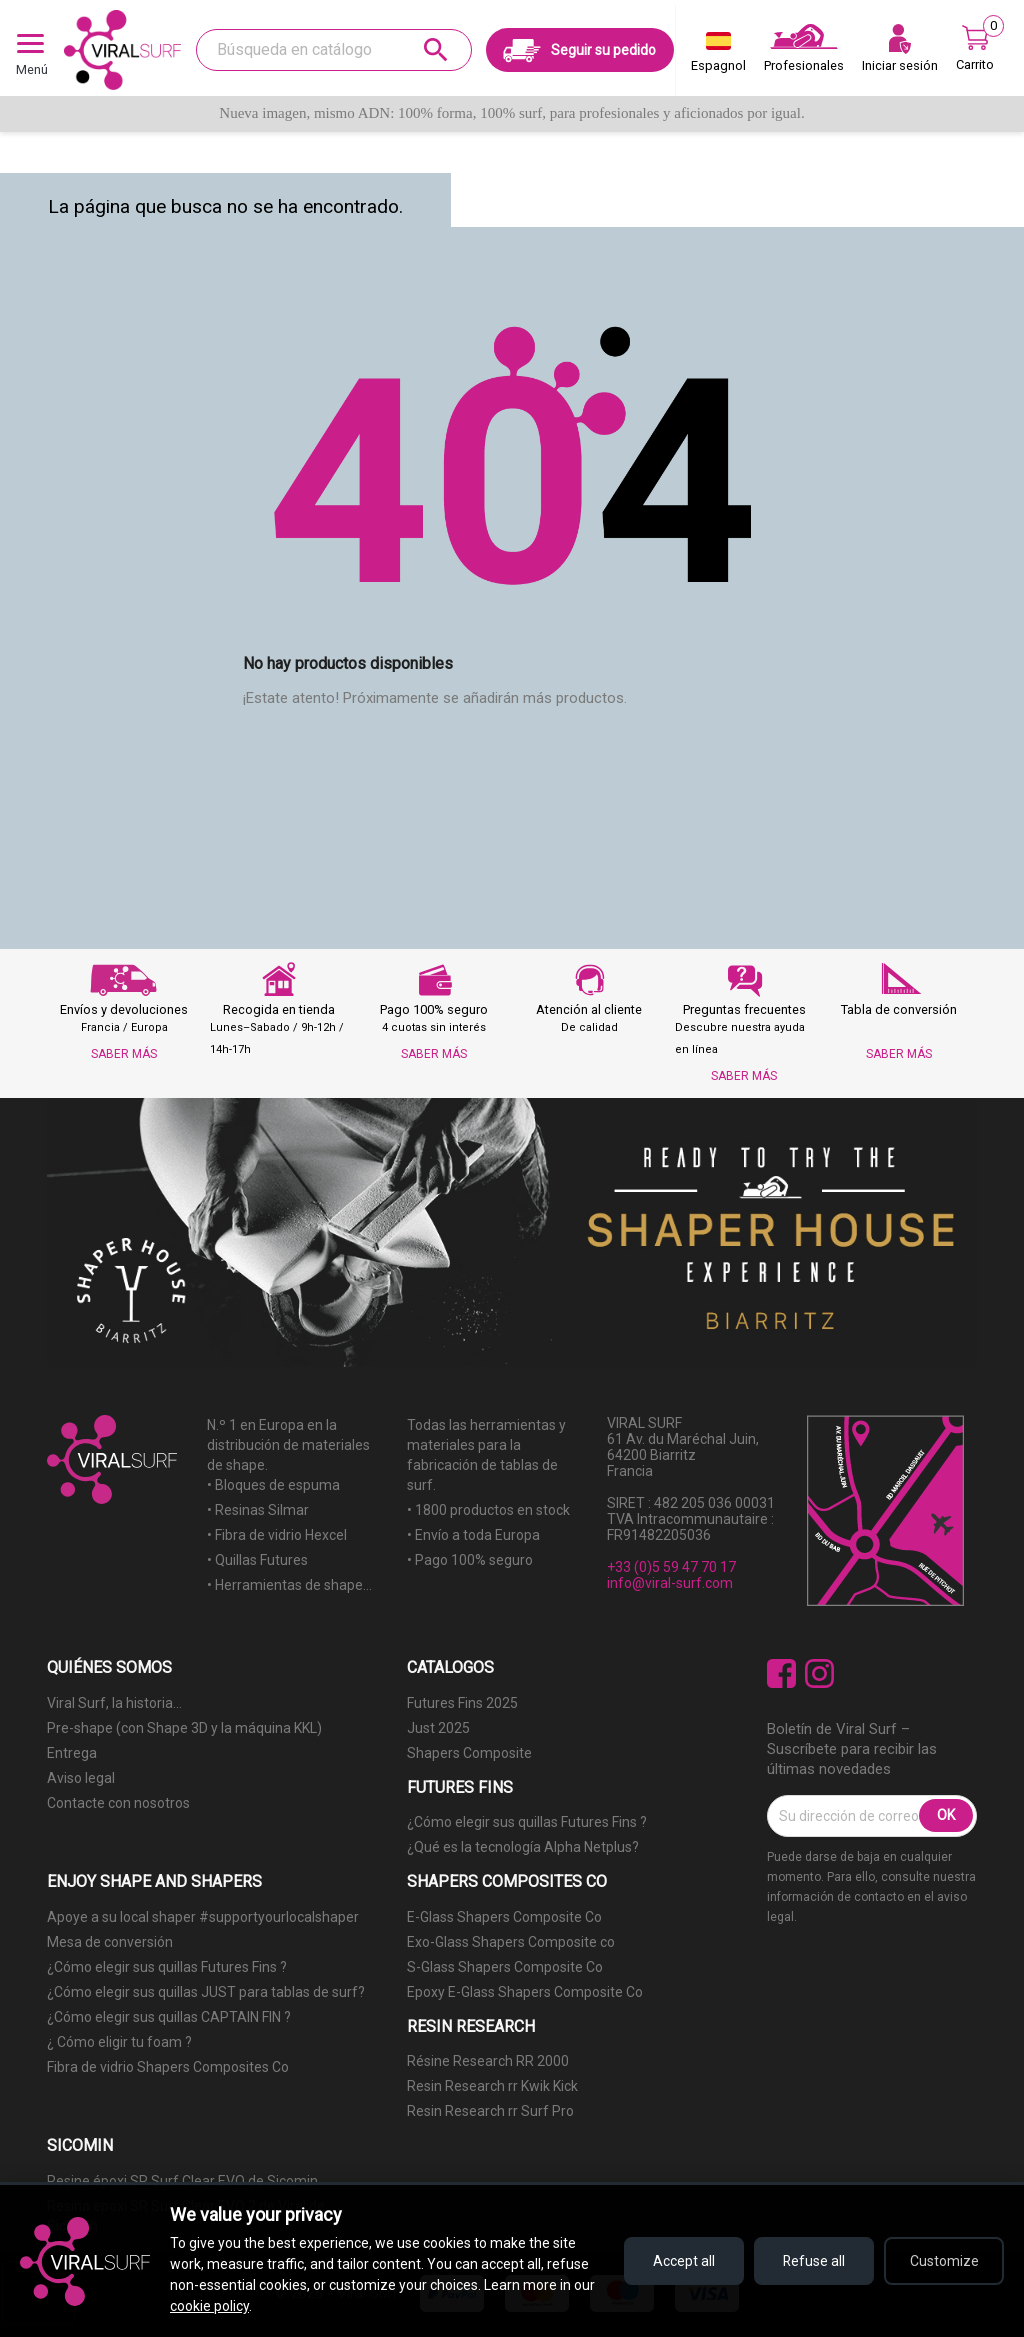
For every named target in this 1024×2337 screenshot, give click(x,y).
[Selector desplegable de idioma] (718, 56)
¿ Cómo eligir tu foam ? (119, 2042)
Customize (944, 2261)
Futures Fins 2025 (462, 1703)
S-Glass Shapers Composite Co (505, 1967)
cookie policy (209, 2306)
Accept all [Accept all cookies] (684, 2261)
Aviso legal (81, 1778)
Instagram (819, 1673)
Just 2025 (438, 1728)
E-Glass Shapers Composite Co (504, 1917)
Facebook (781, 1673)
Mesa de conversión (110, 1942)
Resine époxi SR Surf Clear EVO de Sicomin (182, 2181)
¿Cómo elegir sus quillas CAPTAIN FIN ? (169, 2017)
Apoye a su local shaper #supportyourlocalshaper (203, 1917)
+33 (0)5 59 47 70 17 (671, 1567)
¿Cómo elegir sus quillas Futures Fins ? (527, 1822)
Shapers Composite (469, 1753)
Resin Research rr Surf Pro (490, 2111)
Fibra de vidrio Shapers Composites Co (168, 2067)
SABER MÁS (124, 1054)
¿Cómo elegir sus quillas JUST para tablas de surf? (206, 1992)
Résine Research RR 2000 (488, 2061)
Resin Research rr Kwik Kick (492, 2086)
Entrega (72, 1753)
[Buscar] (334, 50)
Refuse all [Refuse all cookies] (814, 2261)
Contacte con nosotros (118, 1803)
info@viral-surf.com (670, 1583)
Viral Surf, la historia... (114, 1703)
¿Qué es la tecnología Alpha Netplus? (523, 1847)
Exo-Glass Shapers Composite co (511, 1942)
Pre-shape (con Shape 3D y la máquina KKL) (184, 1728)
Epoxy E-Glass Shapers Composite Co (525, 1992)
